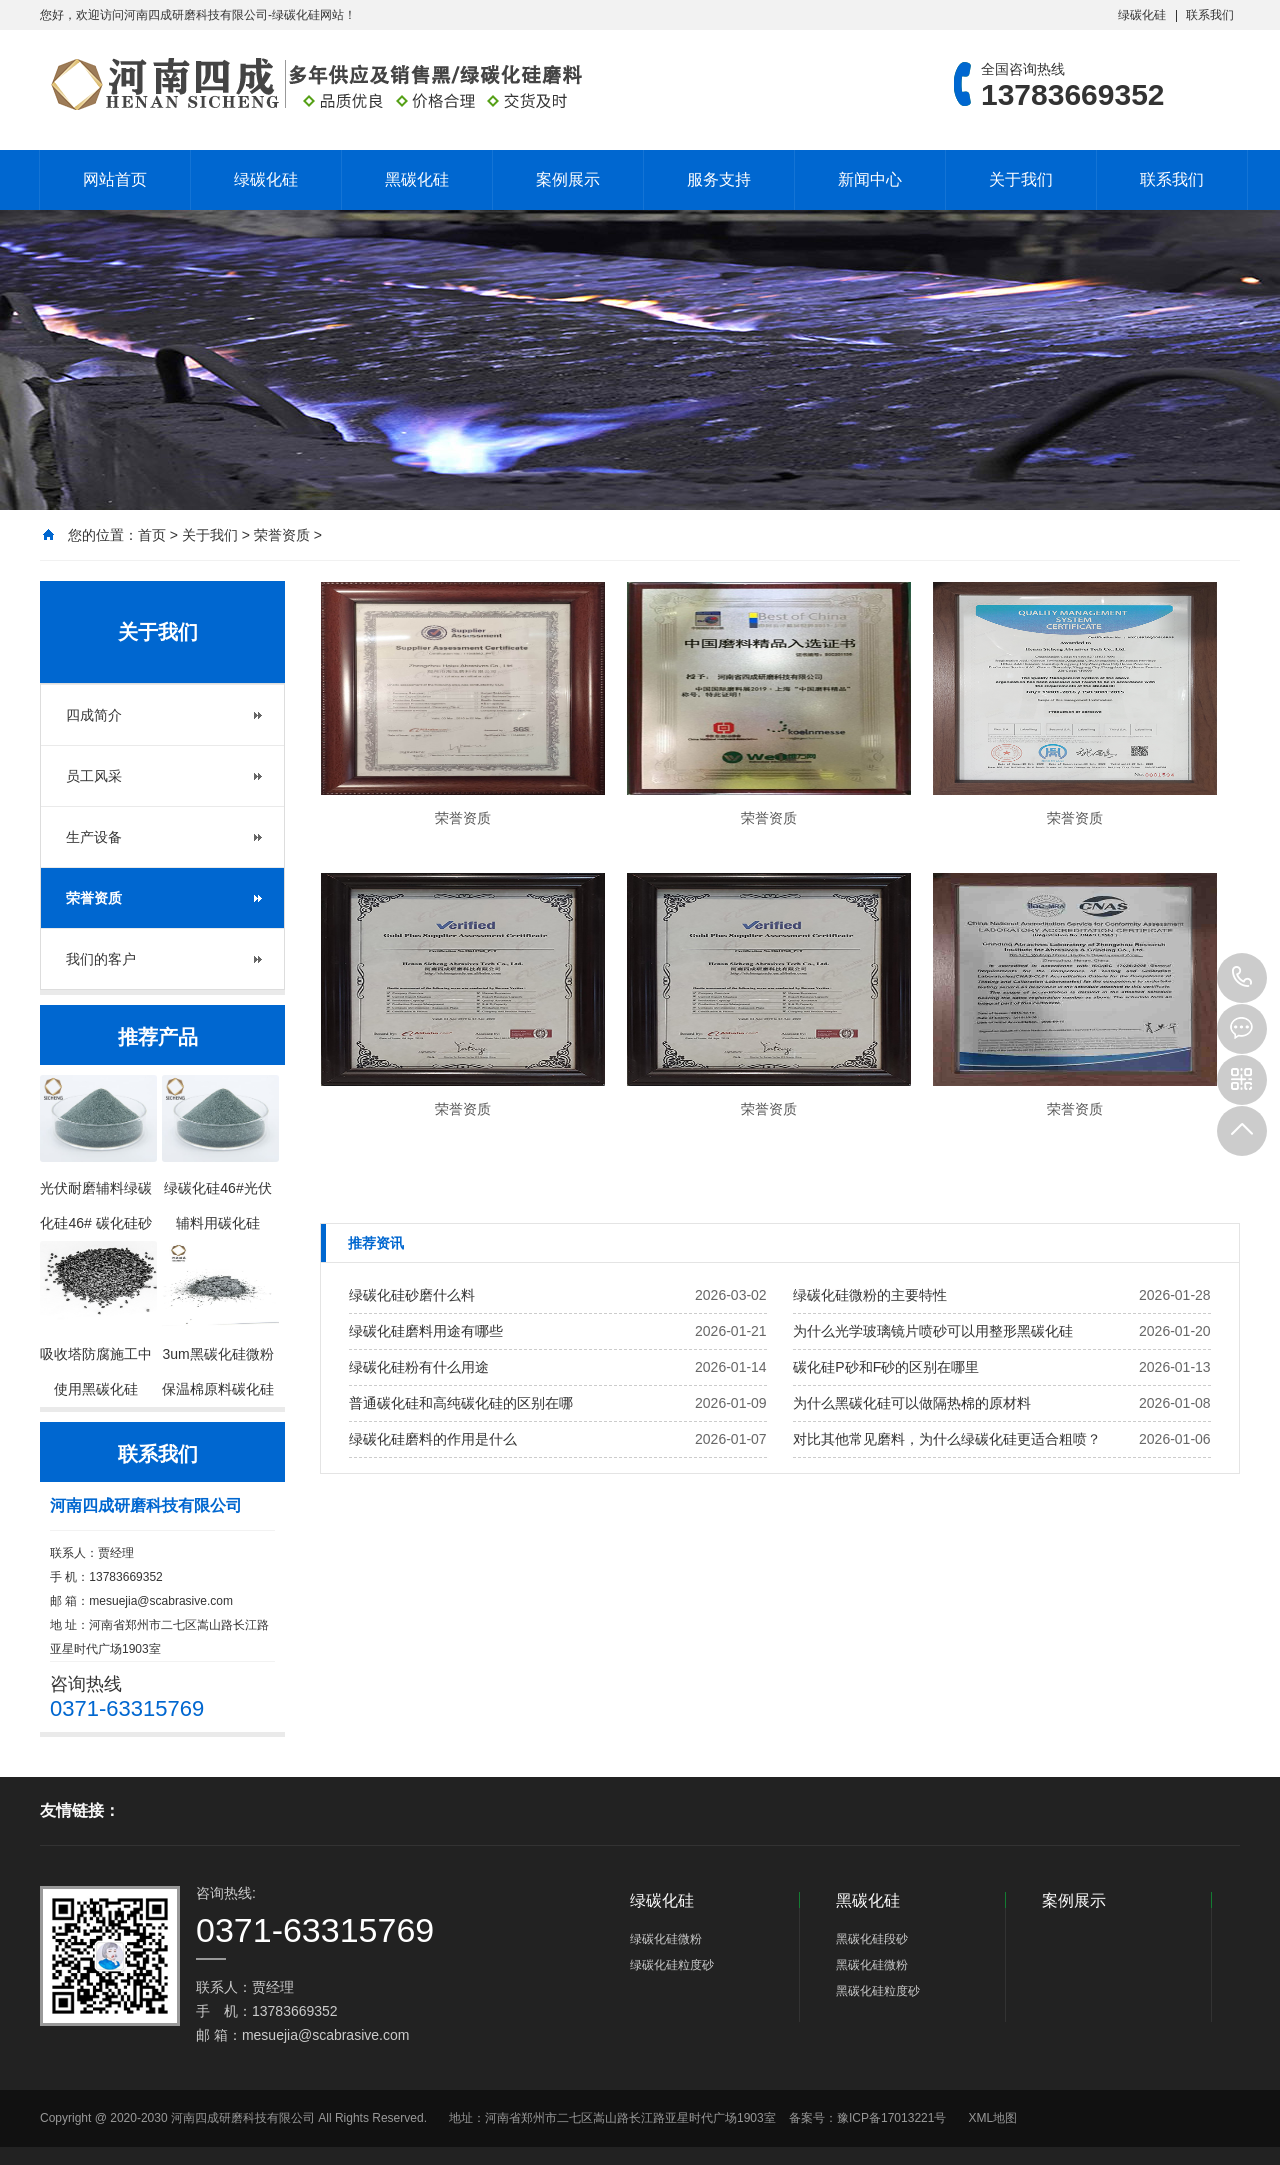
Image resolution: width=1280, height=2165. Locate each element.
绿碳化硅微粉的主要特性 (870, 1295)
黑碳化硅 (417, 179)
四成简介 (94, 715)
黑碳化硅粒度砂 (878, 1991)
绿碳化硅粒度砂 (672, 1965)
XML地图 (992, 2118)
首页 (152, 535)
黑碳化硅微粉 (872, 1965)
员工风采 (94, 776)
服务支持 (719, 179)
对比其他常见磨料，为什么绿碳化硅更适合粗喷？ (947, 1439)
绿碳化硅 (1142, 15)
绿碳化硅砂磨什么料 (412, 1295)
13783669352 (1242, 978)
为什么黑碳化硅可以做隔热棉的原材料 (912, 1403)
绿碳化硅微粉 (666, 1939)
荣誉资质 (282, 535)
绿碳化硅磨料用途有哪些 (426, 1331)
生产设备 (94, 837)
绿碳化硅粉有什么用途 (419, 1367)
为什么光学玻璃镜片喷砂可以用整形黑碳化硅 (933, 1331)
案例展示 (568, 179)
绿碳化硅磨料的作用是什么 (433, 1439)
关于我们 (1021, 179)
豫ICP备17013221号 (891, 2118)
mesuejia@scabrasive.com (161, 1601)
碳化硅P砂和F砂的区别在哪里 (886, 1367)
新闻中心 (870, 179)
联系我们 (1210, 15)
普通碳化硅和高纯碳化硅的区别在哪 (461, 1403)
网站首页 (115, 179)
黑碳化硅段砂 (872, 1939)
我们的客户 (101, 959)
